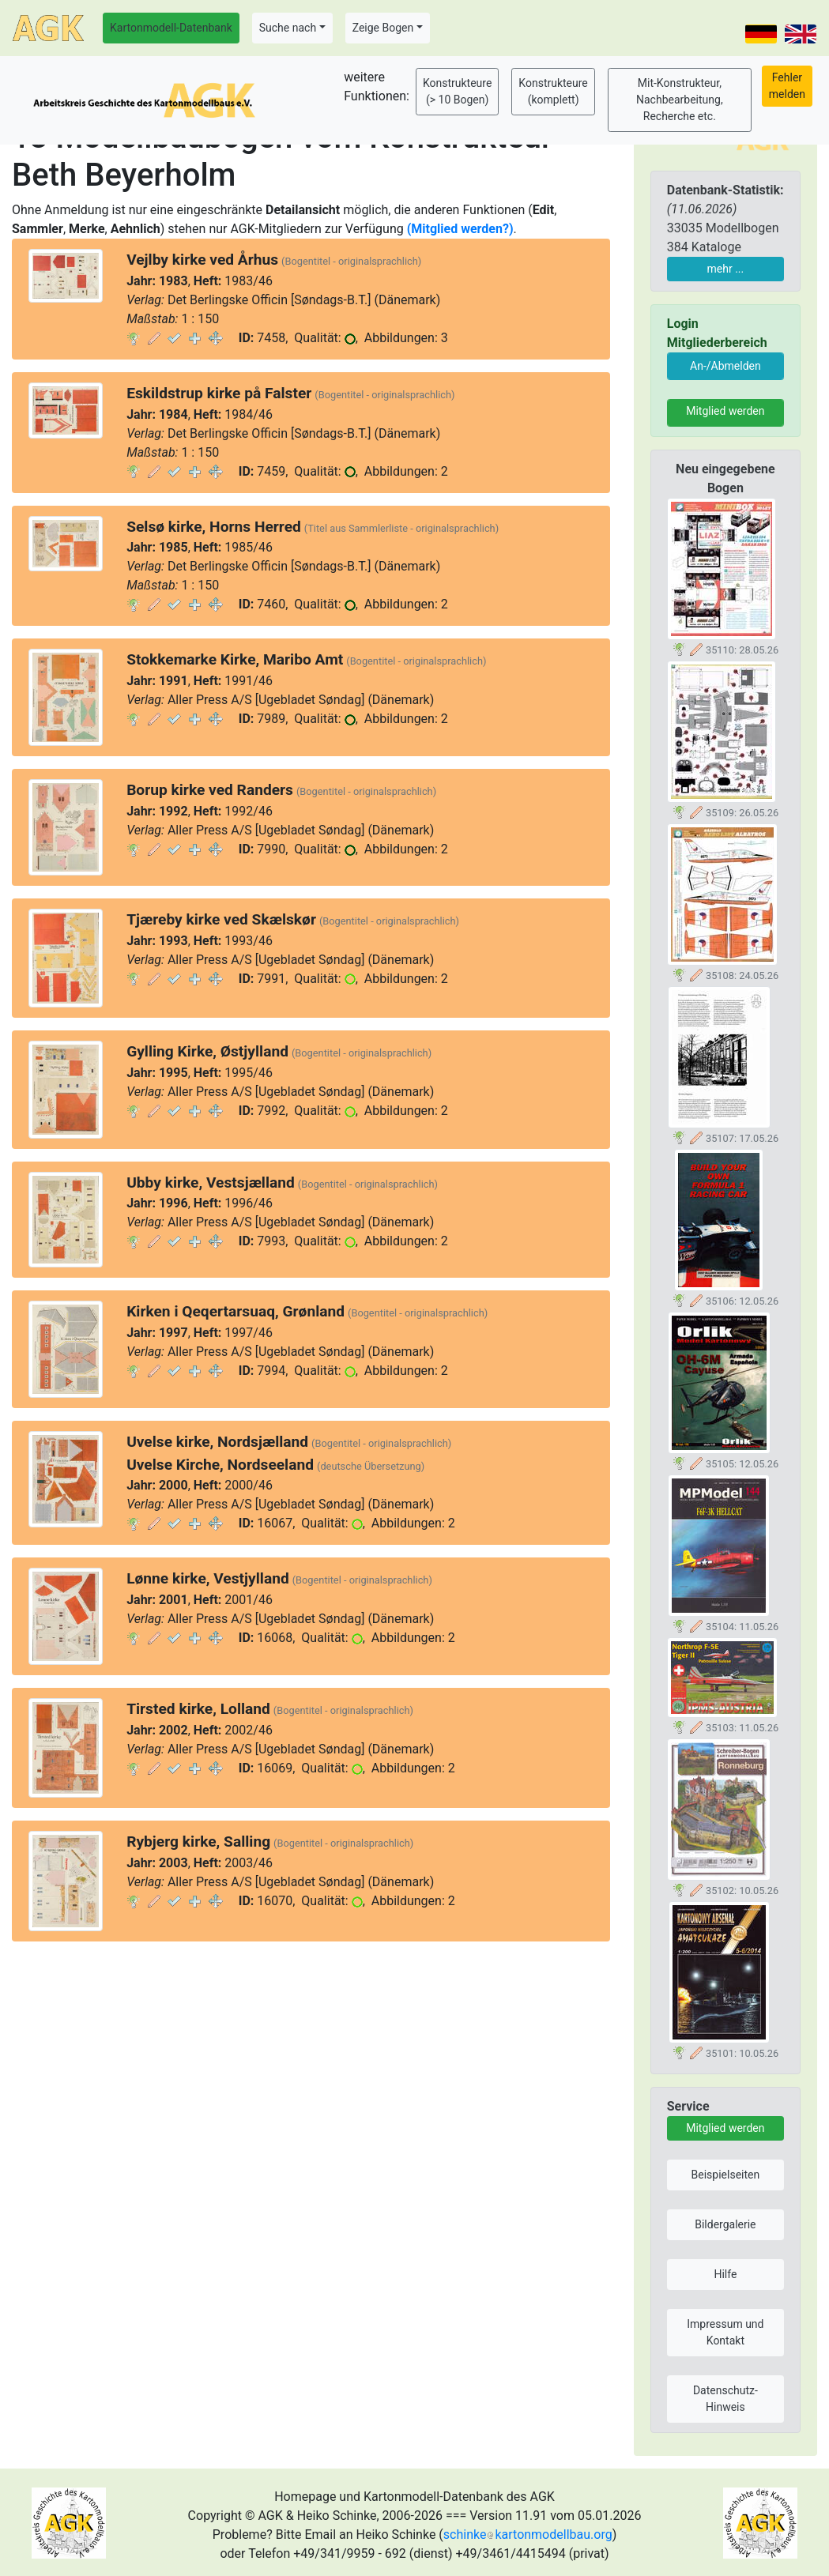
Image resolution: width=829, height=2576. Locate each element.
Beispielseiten (725, 2174)
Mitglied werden (725, 411)
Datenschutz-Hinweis (725, 2398)
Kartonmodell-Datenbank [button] (171, 27)
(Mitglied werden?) (460, 228)
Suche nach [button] (287, 27)
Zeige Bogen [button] (383, 27)
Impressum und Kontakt (725, 2332)
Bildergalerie (725, 2224)
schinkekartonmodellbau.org (527, 2534)
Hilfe (725, 2274)
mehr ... (725, 268)
